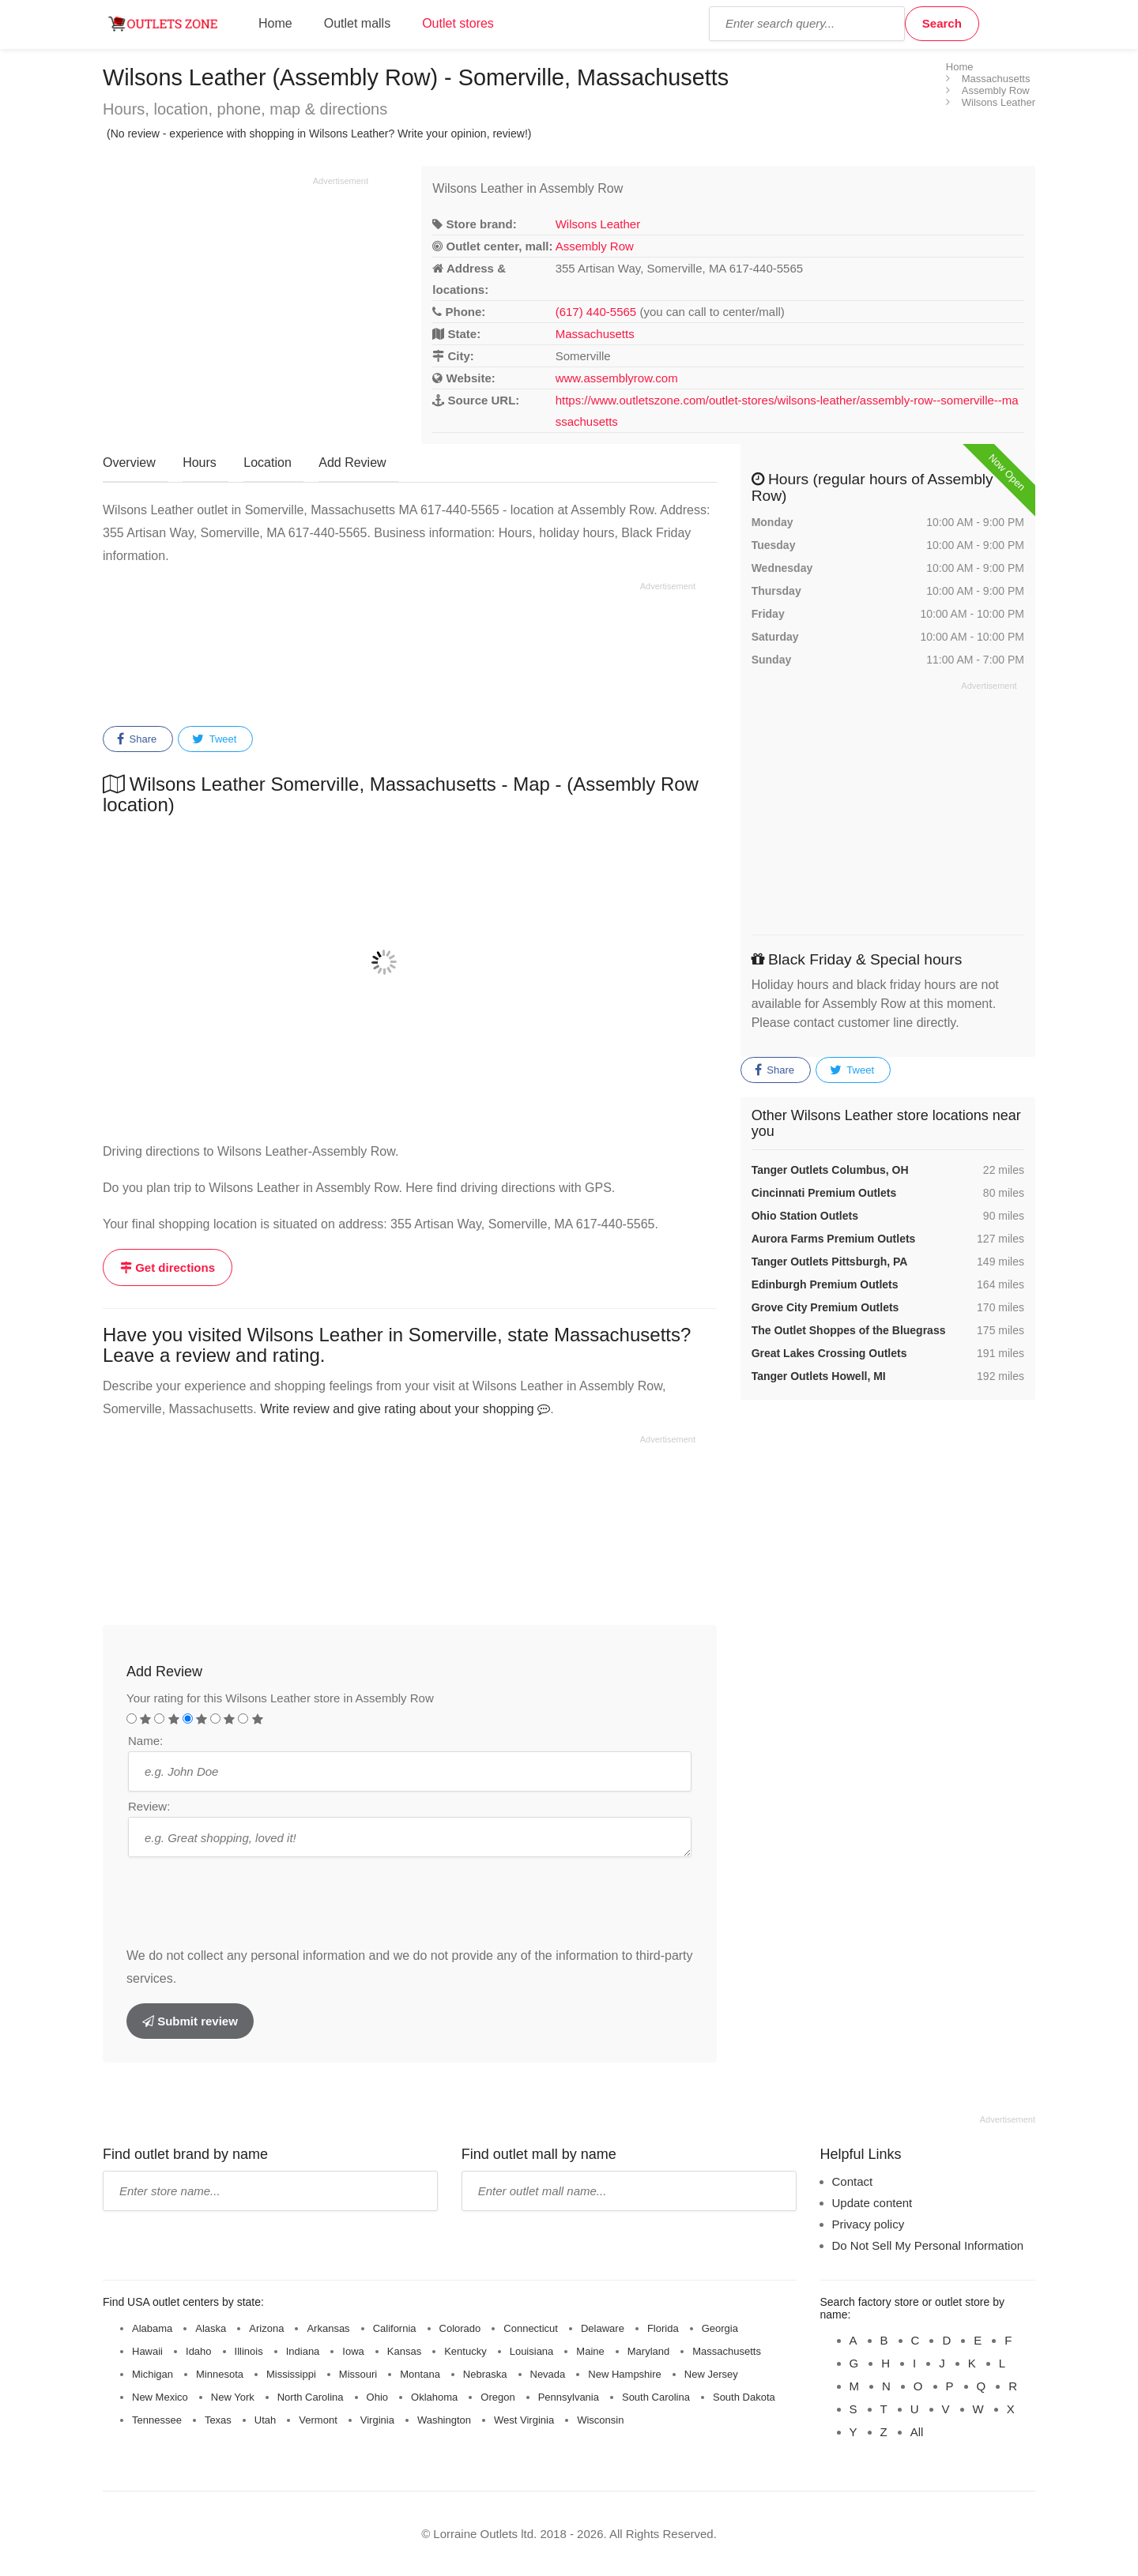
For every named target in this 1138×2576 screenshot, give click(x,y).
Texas (218, 2420)
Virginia (377, 2420)
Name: (145, 1740)
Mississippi (291, 2374)
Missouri (358, 2374)
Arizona (266, 2328)
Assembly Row (595, 246)
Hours (200, 462)
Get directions (167, 1267)
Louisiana (532, 2351)
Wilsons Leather (598, 224)
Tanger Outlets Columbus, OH (830, 1170)
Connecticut (530, 2328)
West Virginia (524, 2420)
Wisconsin (600, 2420)
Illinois (249, 2351)
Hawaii (147, 2351)
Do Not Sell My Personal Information (928, 2245)
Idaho (199, 2351)
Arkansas (328, 2328)
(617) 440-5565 (596, 311)
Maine (590, 2351)
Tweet (214, 739)
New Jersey (711, 2374)
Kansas (404, 2351)
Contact (852, 2181)
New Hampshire (624, 2374)
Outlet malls (357, 23)
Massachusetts (595, 333)
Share (136, 739)
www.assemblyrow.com (617, 378)
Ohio (377, 2397)
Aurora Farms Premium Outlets (834, 1238)
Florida (663, 2328)
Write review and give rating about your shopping (405, 1409)
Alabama (152, 2328)
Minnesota (219, 2374)
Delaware (602, 2328)
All (917, 2432)
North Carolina (310, 2397)
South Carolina (656, 2397)
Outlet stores (458, 23)
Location (267, 462)
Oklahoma (434, 2397)
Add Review (352, 462)
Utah (265, 2420)
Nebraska (485, 2374)
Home (275, 23)
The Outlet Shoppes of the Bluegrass (849, 1330)
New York (232, 2397)
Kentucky (465, 2351)
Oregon (497, 2397)
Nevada (548, 2374)
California (394, 2328)
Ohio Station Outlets (805, 1215)
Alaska (210, 2328)
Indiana (303, 2351)
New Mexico (160, 2397)
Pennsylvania (568, 2397)
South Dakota (744, 2397)
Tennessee (157, 2420)
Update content (872, 2202)
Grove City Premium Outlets (825, 1307)
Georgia (720, 2328)
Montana (420, 2374)
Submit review (190, 2021)
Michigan (152, 2374)
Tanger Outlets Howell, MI (819, 1376)
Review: (149, 1806)
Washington (444, 2420)
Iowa (353, 2351)
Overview (129, 462)
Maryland (648, 2351)
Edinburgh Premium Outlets (825, 1284)
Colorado (460, 2328)
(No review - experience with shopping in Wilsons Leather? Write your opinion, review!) (319, 133)
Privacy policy (868, 2224)
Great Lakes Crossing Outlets (829, 1353)
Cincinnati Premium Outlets (824, 1192)
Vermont (318, 2420)
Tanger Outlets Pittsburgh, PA (830, 1261)
